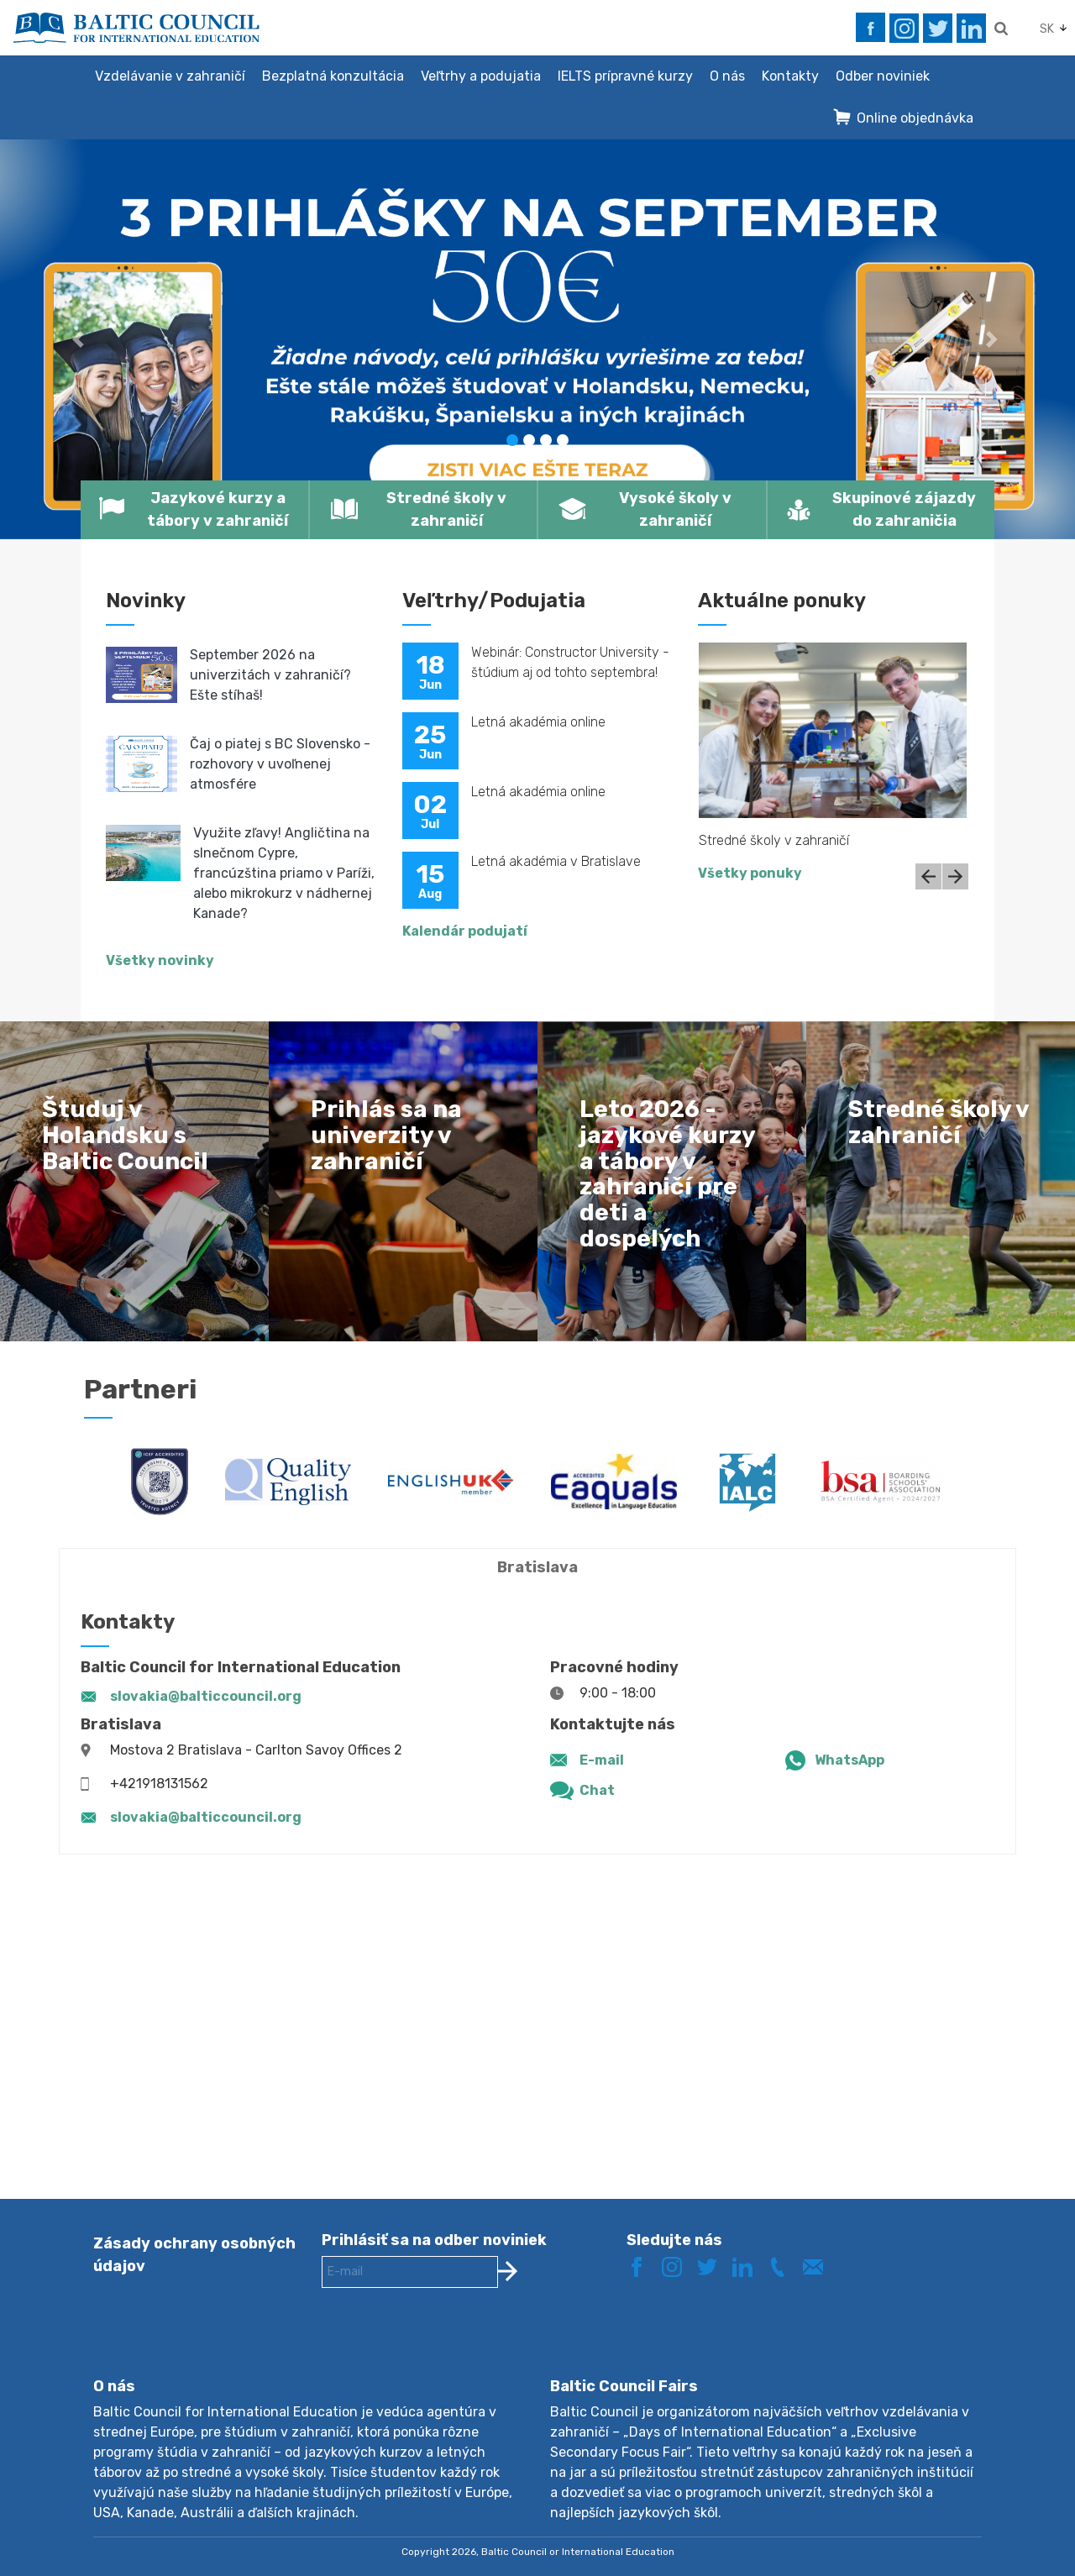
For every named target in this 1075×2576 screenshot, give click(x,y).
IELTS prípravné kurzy (625, 76)
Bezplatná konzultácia (333, 76)
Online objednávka (915, 118)
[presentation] (449, 2346)
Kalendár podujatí (464, 931)
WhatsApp (849, 1760)
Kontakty (790, 76)
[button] (80, 339)
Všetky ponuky (750, 873)
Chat (597, 1790)
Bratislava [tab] (537, 1567)
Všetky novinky (160, 960)
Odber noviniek (883, 76)
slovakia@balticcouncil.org (206, 1696)
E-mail (601, 1760)
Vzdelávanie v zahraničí (170, 76)
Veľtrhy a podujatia (481, 76)
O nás (727, 76)
